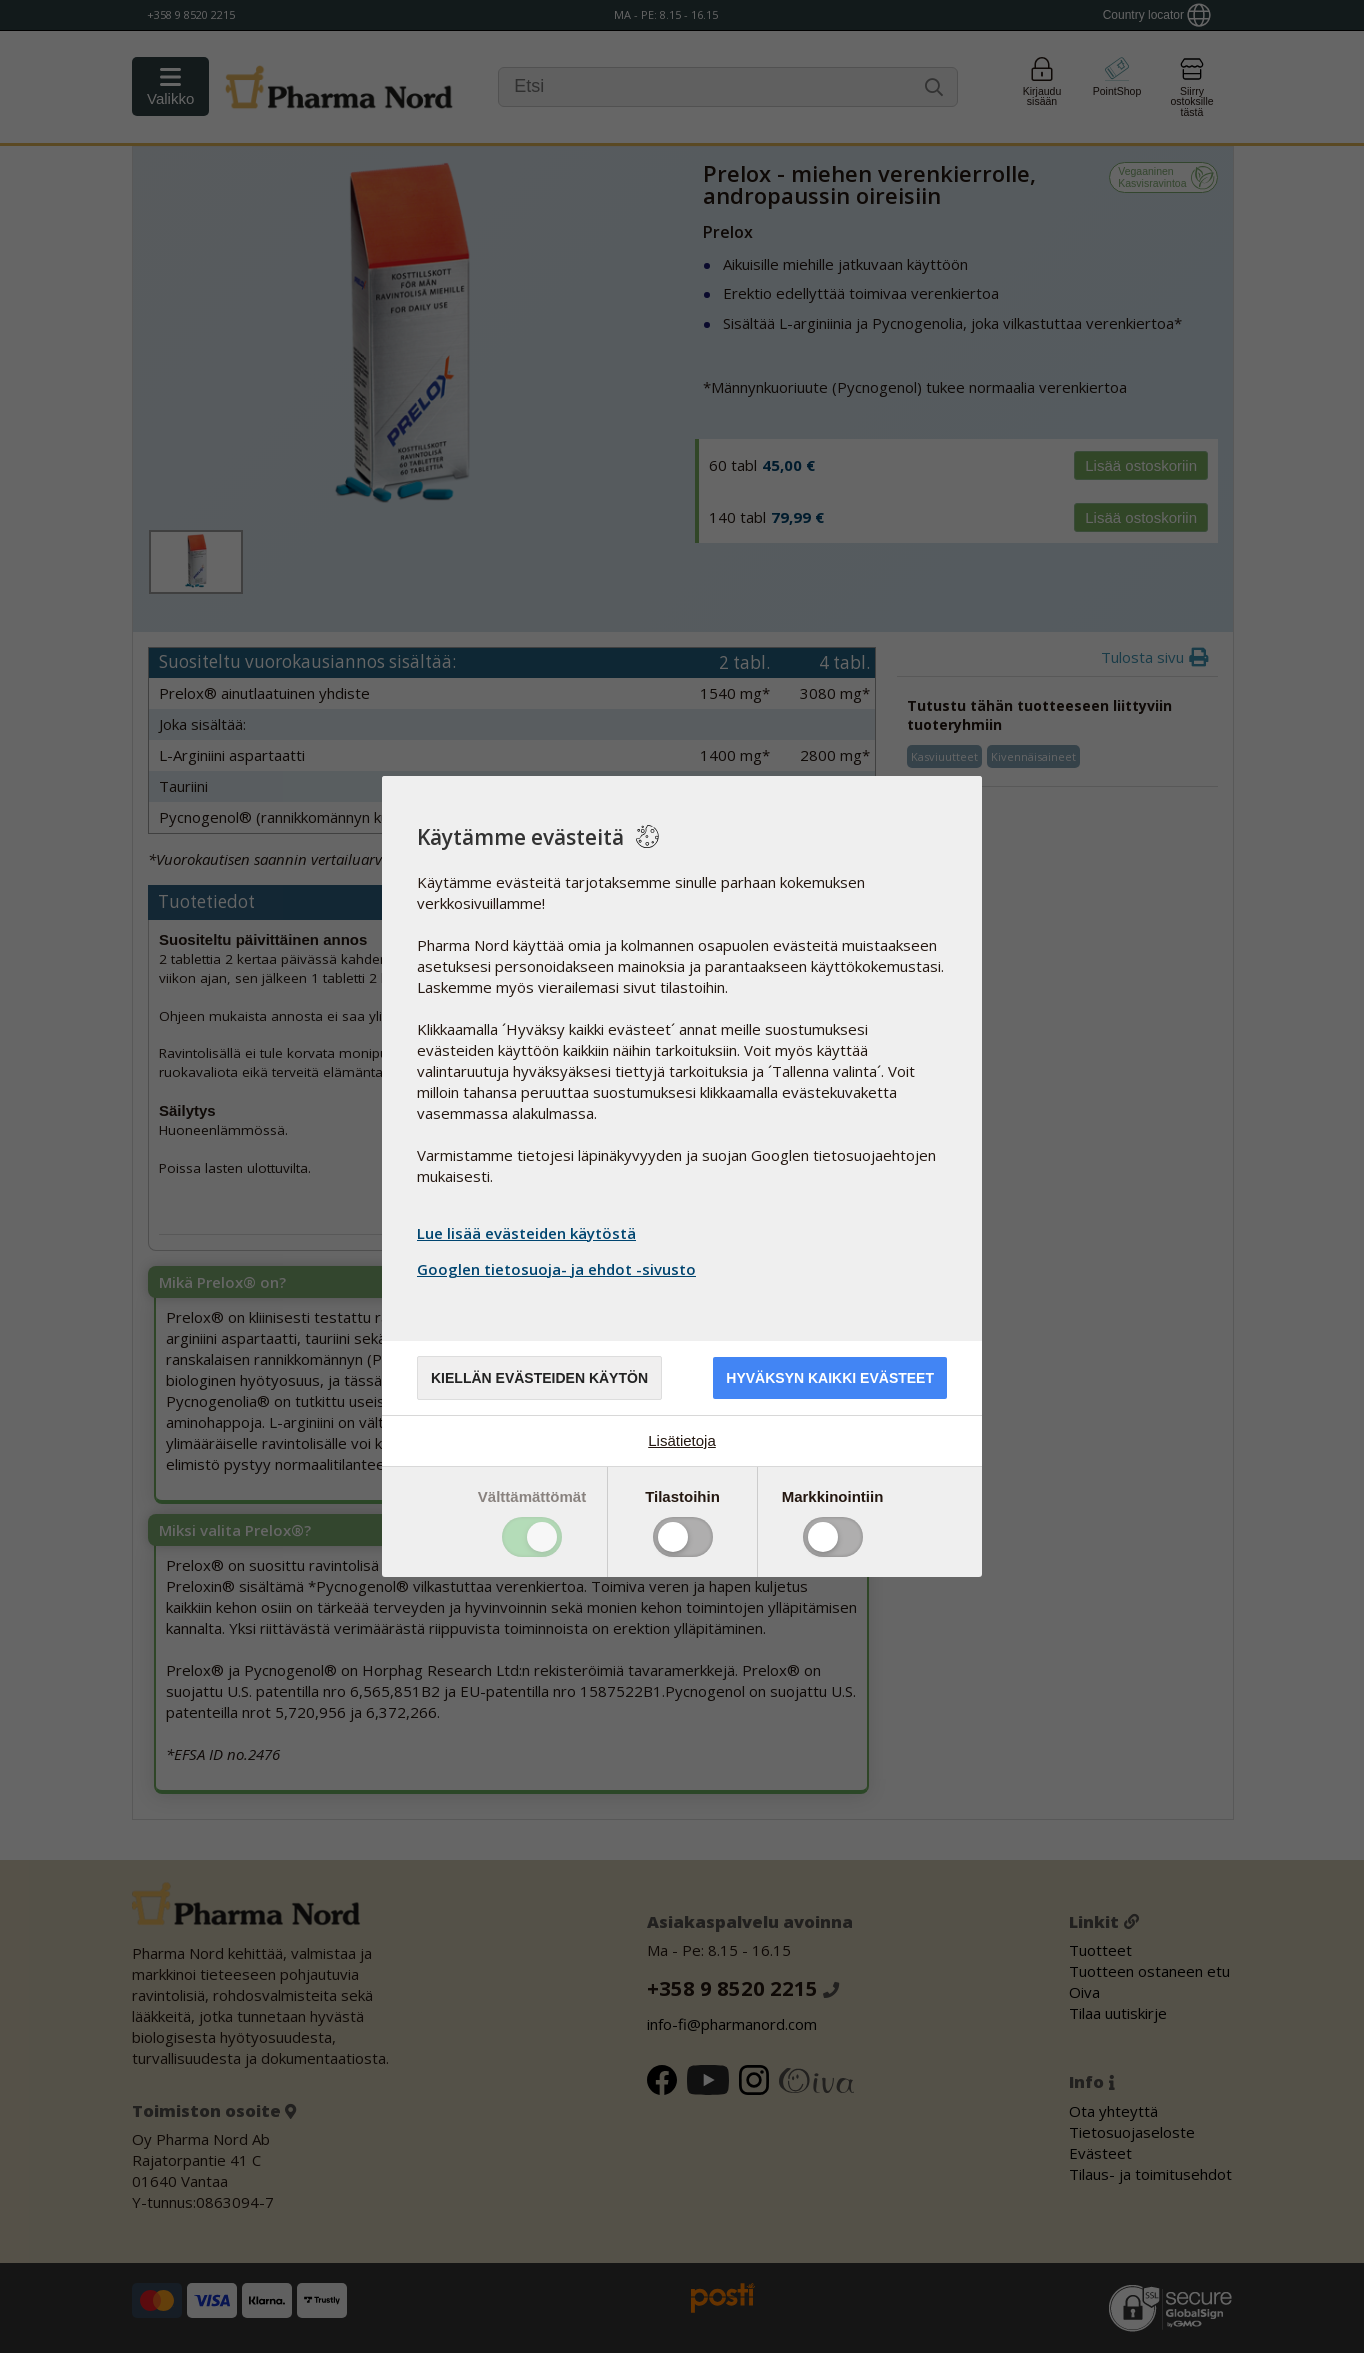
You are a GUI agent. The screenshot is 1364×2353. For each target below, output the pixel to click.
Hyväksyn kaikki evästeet (830, 1378)
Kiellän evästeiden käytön (539, 1378)
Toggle (532, 1537)
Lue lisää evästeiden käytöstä (526, 1233)
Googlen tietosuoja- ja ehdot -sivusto (559, 1269)
